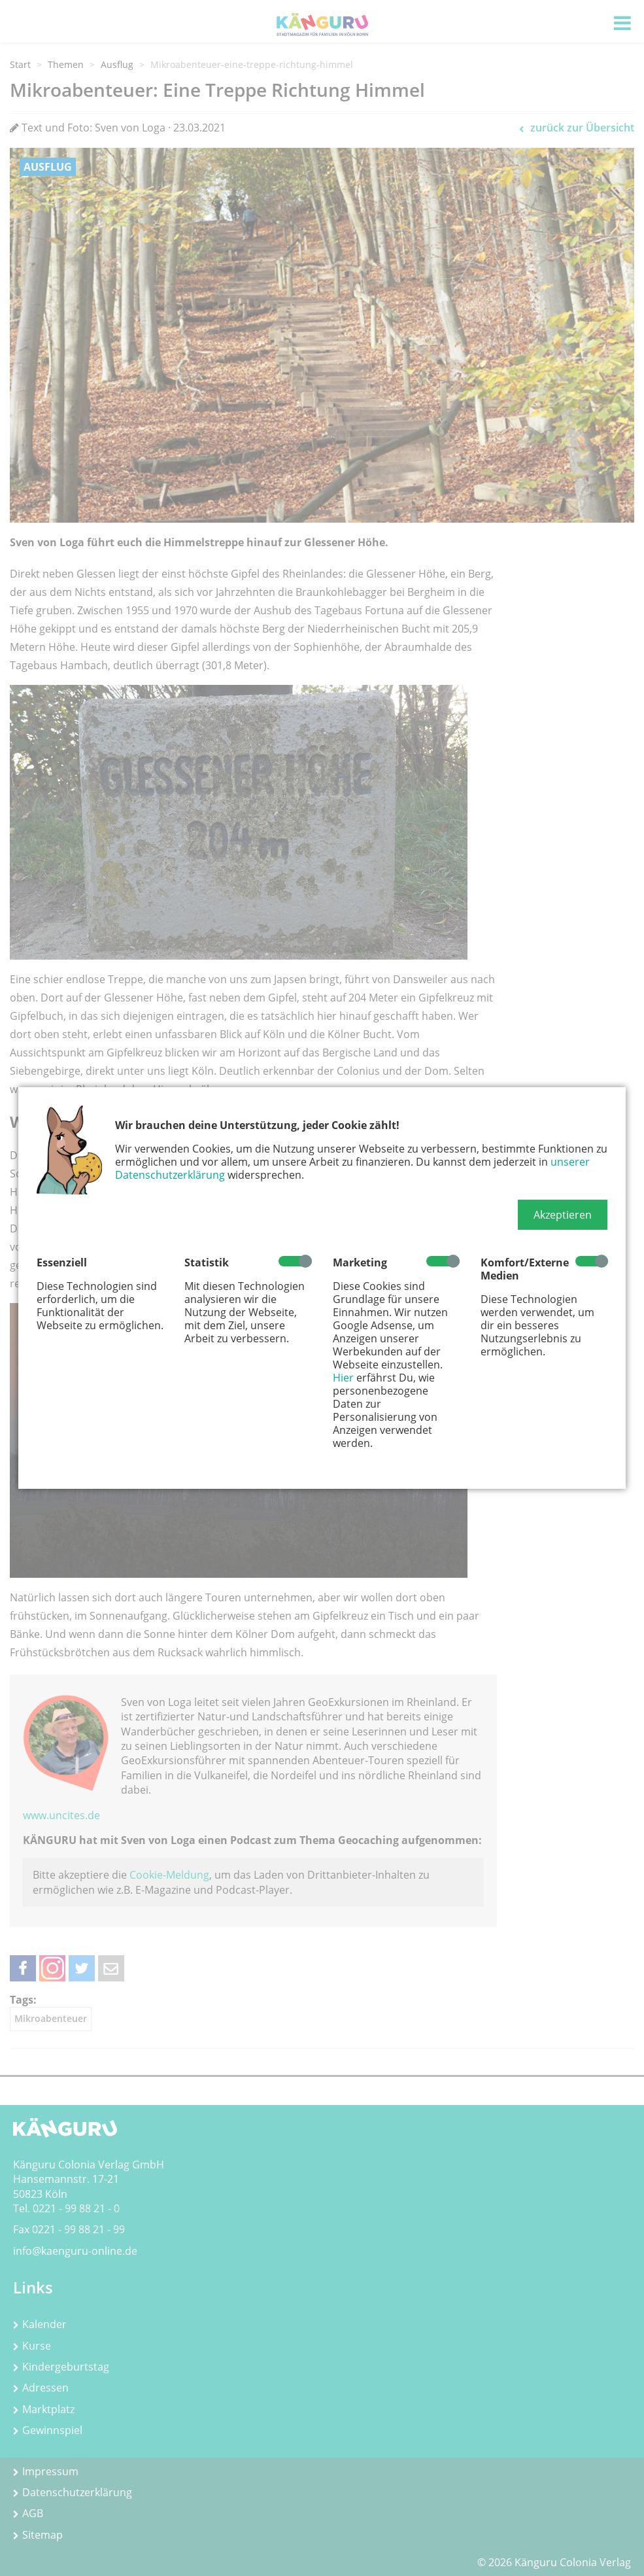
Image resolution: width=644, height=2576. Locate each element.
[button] (562, 1215)
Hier (343, 1377)
